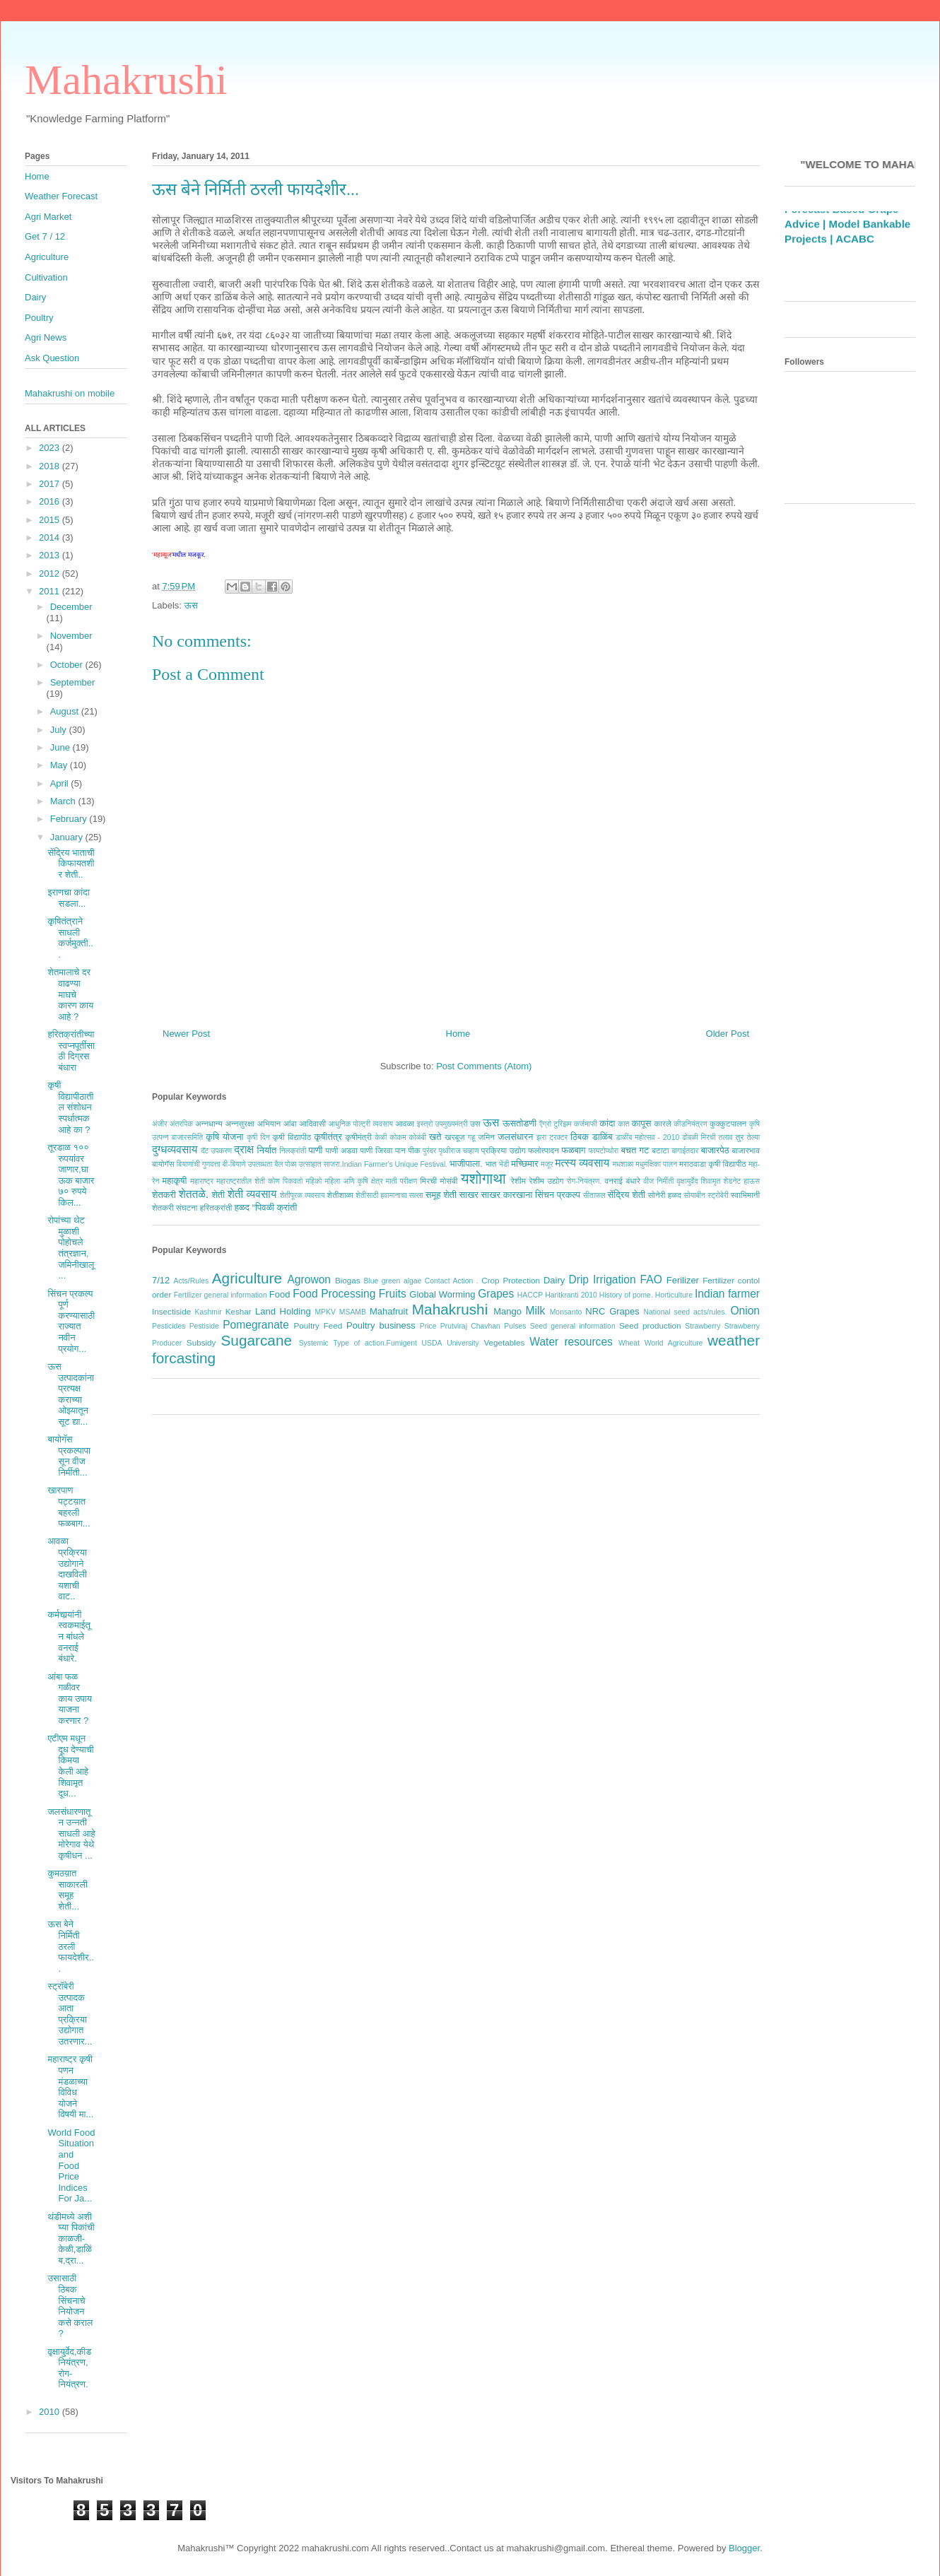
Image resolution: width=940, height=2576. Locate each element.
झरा (541, 1137)
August (65, 711)
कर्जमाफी (585, 1124)
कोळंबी (417, 1137)
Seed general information (573, 1326)
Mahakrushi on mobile (69, 393)
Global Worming (442, 1294)
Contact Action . (451, 1281)
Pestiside (204, 1326)
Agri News (45, 337)
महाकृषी (175, 1180)
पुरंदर (429, 1151)
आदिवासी (312, 1123)
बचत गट (635, 1150)
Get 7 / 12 (45, 236)
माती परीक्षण (402, 1181)
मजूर (547, 1164)
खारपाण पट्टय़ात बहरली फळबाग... (68, 1507)
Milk (536, 1311)
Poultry (39, 317)
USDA (432, 1343)
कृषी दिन (258, 1137)
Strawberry (702, 1326)
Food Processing (334, 1294)
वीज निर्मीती (658, 1181)
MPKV (325, 1312)
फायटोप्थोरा (604, 1151)
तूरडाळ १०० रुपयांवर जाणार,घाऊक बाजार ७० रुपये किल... (70, 1175)
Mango (507, 1311)
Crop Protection (510, 1280)
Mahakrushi (126, 80)
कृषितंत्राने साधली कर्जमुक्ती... (70, 938)
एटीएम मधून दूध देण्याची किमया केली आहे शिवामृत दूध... (70, 1766)
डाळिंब (602, 1136)
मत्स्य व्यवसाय (582, 1163)
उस (475, 1123)
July (59, 729)
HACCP (530, 1295)
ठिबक (579, 1136)
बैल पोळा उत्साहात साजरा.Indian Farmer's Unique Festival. (360, 1164)
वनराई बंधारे (622, 1180)
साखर (468, 1194)
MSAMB (352, 1312)
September (72, 682)
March (64, 801)
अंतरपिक (181, 1124)
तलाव (726, 1137)
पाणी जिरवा (376, 1150)
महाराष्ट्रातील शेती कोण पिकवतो (259, 1181)
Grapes (496, 1294)
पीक (414, 1150)
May (60, 765)
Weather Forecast (61, 196)
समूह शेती (441, 1194)
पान (400, 1150)
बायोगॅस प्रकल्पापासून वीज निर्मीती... (68, 1456)
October (68, 664)
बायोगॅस (163, 1163)
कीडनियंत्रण (690, 1124)
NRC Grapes (612, 1311)
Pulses (515, 1326)
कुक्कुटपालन (728, 1123)
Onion (745, 1311)
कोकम (397, 1137)
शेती (218, 1194)
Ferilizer (682, 1280)
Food (279, 1294)
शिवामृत (711, 1181)
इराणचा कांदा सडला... (68, 898)
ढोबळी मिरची (698, 1137)
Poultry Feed (318, 1325)
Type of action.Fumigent (374, 1343)
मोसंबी (449, 1180)
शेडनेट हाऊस (741, 1181)
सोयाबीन (694, 1195)
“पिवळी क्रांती (275, 1207)
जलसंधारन (515, 1136)
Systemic (314, 1343)
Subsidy (201, 1342)
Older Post (727, 1033)
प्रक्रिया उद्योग (503, 1150)
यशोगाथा (483, 1178)
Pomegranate (256, 1325)
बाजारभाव (746, 1150)
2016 (50, 501)
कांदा (607, 1123)
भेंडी (504, 1164)
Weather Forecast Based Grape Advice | (841, 226)
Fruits (392, 1294)
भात (490, 1163)
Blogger (744, 2548)
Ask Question (52, 358)
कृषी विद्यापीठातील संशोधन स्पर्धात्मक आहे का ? (70, 1107)
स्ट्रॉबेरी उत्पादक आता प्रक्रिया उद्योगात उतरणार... (69, 2014)
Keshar (238, 1311)
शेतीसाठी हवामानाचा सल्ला (389, 1195)
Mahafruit (389, 1311)
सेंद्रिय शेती (626, 1194)
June (61, 747)
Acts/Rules (191, 1281)
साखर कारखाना (507, 1194)
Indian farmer (727, 1294)
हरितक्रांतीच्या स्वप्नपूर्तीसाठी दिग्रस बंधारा (70, 1051)
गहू (471, 1137)
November (71, 635)
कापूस (642, 1123)
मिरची (428, 1180)
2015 (50, 519)
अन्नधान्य (209, 1123)
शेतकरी (164, 1194)
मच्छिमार (524, 1163)
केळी (381, 1137)
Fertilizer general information (220, 1295)
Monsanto (566, 1312)
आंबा (290, 1123)
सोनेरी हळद (664, 1194)
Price (428, 1326)
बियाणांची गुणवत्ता (199, 1164)
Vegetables (503, 1342)
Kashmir (208, 1312)
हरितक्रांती (216, 1207)
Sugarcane (256, 1340)
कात (623, 1124)
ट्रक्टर (558, 1137)
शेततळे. (193, 1194)
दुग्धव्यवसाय (174, 1149)
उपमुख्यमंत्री (451, 1124)
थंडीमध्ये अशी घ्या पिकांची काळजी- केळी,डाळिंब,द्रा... (70, 2238)
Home (458, 1033)
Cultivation (46, 277)
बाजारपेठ (714, 1150)
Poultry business (381, 1325)
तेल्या (753, 1137)
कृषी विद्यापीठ (292, 1136)
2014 (50, 537)
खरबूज (454, 1136)
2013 (50, 555)
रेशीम (518, 1180)
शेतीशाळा (340, 1194)
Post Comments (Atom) (483, 1066)
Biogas (347, 1280)
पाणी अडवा (341, 1150)
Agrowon (309, 1280)
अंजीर (160, 1124)
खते (435, 1136)
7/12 (161, 1280)
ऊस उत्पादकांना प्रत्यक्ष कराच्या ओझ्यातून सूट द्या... (70, 1394)
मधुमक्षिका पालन (656, 1164)
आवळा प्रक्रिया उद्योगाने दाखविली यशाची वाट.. (66, 1568)
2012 (50, 573)
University (463, 1343)
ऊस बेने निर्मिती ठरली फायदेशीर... (70, 1946)
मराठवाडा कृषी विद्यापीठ (712, 1163)
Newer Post (186, 1033)
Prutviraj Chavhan (470, 1326)
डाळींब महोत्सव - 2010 (647, 1137)
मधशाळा (623, 1164)
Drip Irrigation (601, 1280)
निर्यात (267, 1150)
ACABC (854, 255)
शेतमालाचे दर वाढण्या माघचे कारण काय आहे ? (70, 994)
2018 (50, 466)
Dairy (554, 1280)
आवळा (404, 1123)
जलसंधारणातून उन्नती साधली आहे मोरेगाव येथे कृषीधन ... (71, 1833)
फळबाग (573, 1150)
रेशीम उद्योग (546, 1180)
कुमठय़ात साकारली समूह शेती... (67, 1890)
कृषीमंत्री (359, 1136)
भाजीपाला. (466, 1163)
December (71, 606)
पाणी (315, 1150)
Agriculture (247, 1278)
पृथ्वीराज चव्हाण (458, 1151)
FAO (651, 1280)
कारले (662, 1123)
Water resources (571, 1342)
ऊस (191, 605)
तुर (740, 1136)
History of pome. (626, 1295)
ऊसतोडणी (519, 1123)
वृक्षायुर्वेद (687, 1181)
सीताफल (594, 1195)
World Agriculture (674, 1343)
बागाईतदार (684, 1151)
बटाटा (660, 1150)
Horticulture (674, 1295)
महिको (313, 1181)
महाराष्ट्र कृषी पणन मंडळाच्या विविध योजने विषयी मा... (70, 2086)
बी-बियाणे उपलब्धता (248, 1164)
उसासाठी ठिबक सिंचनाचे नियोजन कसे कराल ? (70, 2306)
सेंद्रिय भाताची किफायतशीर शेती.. (70, 863)
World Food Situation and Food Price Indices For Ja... (71, 2165)
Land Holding (283, 1311)
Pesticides (168, 1326)
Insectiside (171, 1311)
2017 (50, 483)
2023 (50, 447)
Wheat (629, 1343)
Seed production (650, 1325)
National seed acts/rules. (685, 1312)
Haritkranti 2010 (571, 1295)
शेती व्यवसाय (252, 1194)
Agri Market (48, 216)
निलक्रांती (292, 1151)
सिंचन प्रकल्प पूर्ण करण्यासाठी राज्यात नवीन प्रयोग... (71, 1321)
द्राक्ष (244, 1149)
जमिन (486, 1136)
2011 (50, 591)
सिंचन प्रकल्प (557, 1194)
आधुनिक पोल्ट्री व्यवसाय (361, 1124)
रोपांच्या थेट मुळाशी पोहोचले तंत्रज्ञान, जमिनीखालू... (70, 1248)
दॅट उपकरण (216, 1151)
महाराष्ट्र (201, 1181)
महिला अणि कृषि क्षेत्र (353, 1181)
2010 (50, 2411)
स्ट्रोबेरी (718, 1195)
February (70, 818)
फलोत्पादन (543, 1150)
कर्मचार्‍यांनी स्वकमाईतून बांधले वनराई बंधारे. (68, 1636)
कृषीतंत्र (328, 1136)
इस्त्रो (425, 1124)
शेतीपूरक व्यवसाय (302, 1195)
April (60, 783)
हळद (242, 1207)
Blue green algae (393, 1281)
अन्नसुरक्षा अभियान (253, 1123)
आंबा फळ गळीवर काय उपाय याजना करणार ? (69, 1698)
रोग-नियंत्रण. (584, 1181)
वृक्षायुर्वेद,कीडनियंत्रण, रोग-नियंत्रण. (69, 2368)
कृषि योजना (224, 1136)
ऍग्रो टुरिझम (555, 1124)
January (68, 837)
